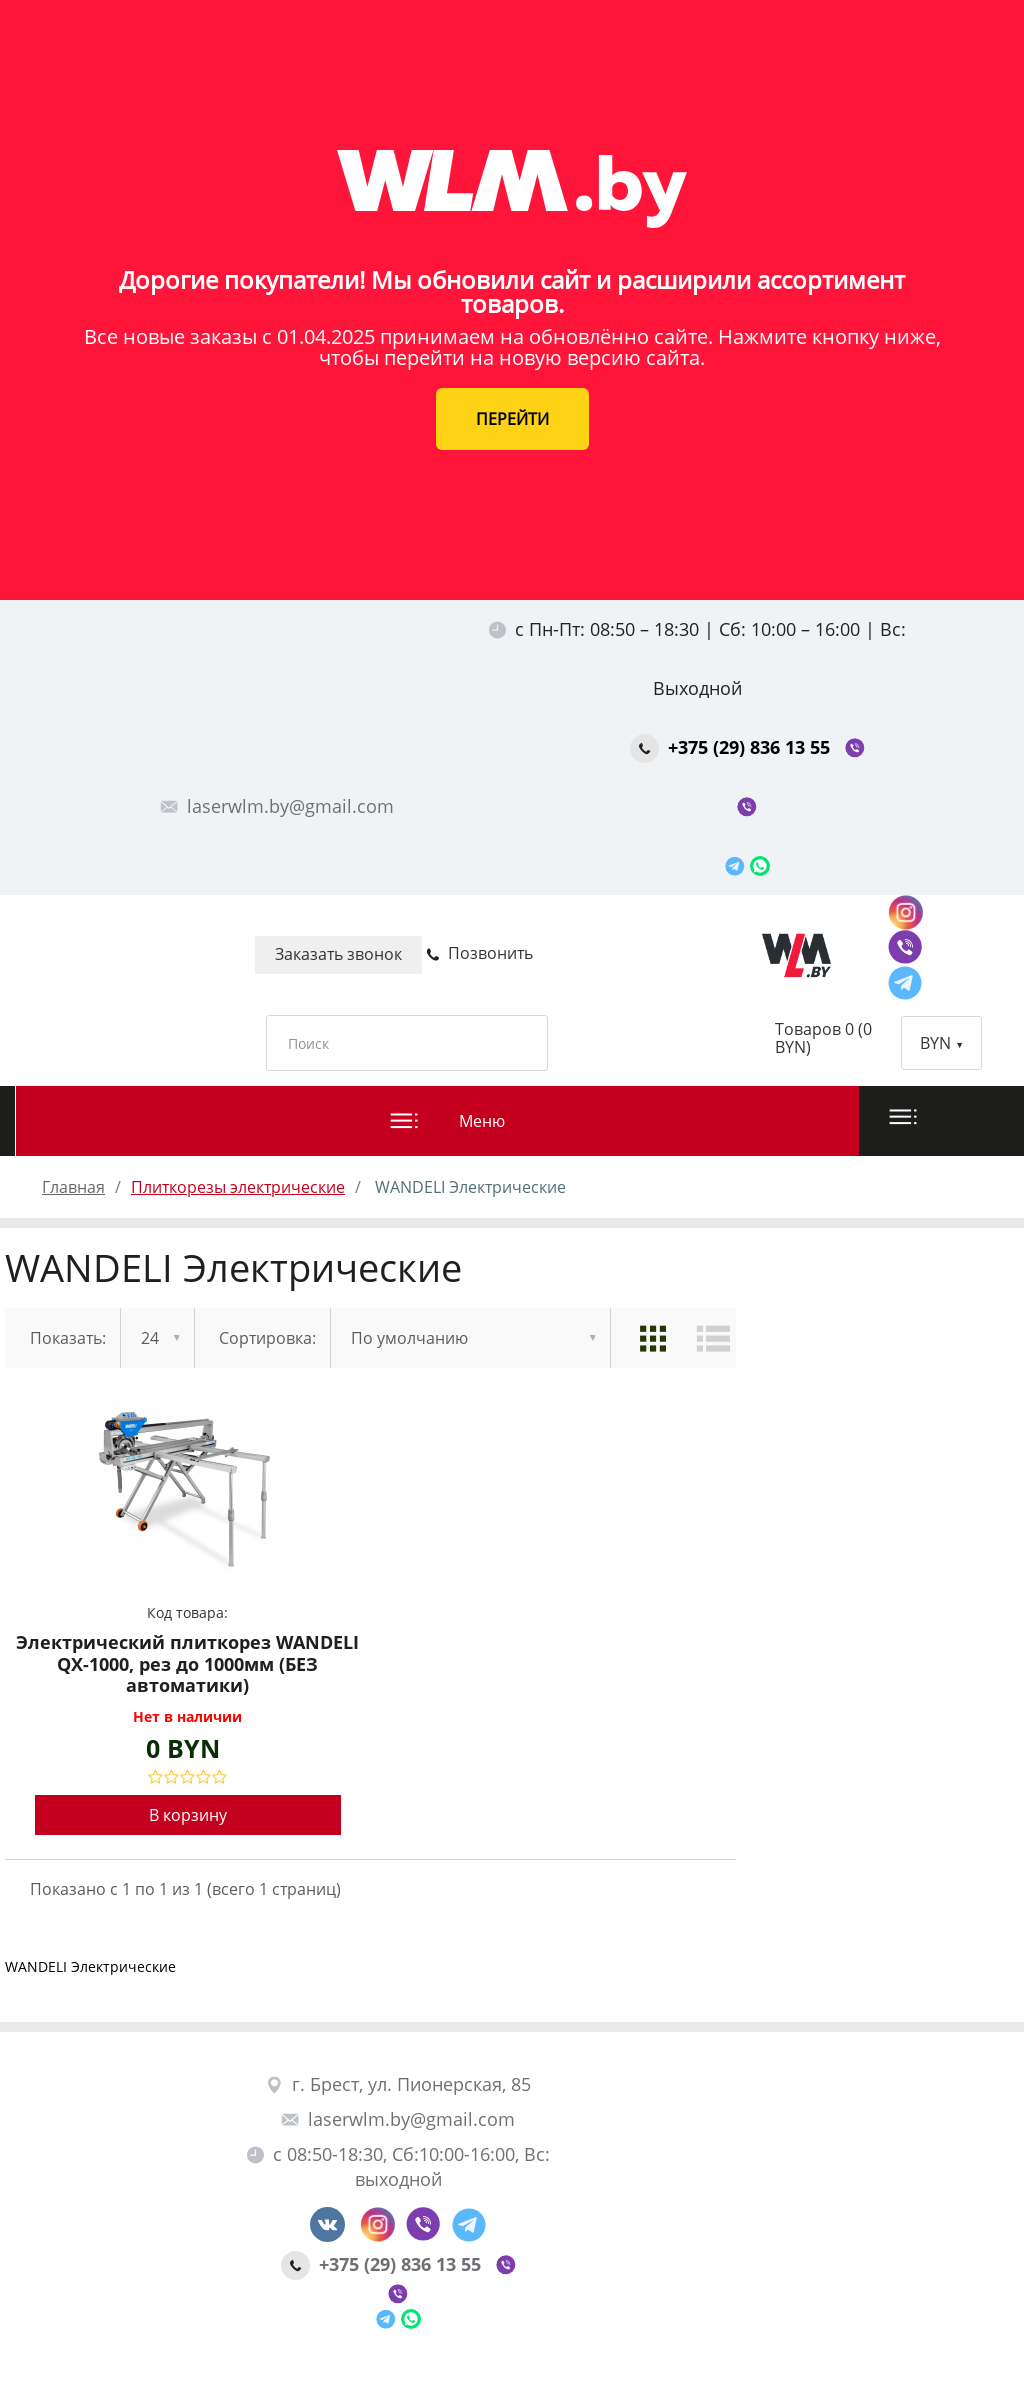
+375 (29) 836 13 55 (732, 747)
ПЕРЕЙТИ (512, 419)
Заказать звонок (338, 954)
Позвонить (479, 953)
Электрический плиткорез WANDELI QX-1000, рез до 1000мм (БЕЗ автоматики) (187, 1664)
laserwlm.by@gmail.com (277, 806)
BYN (941, 1043)
